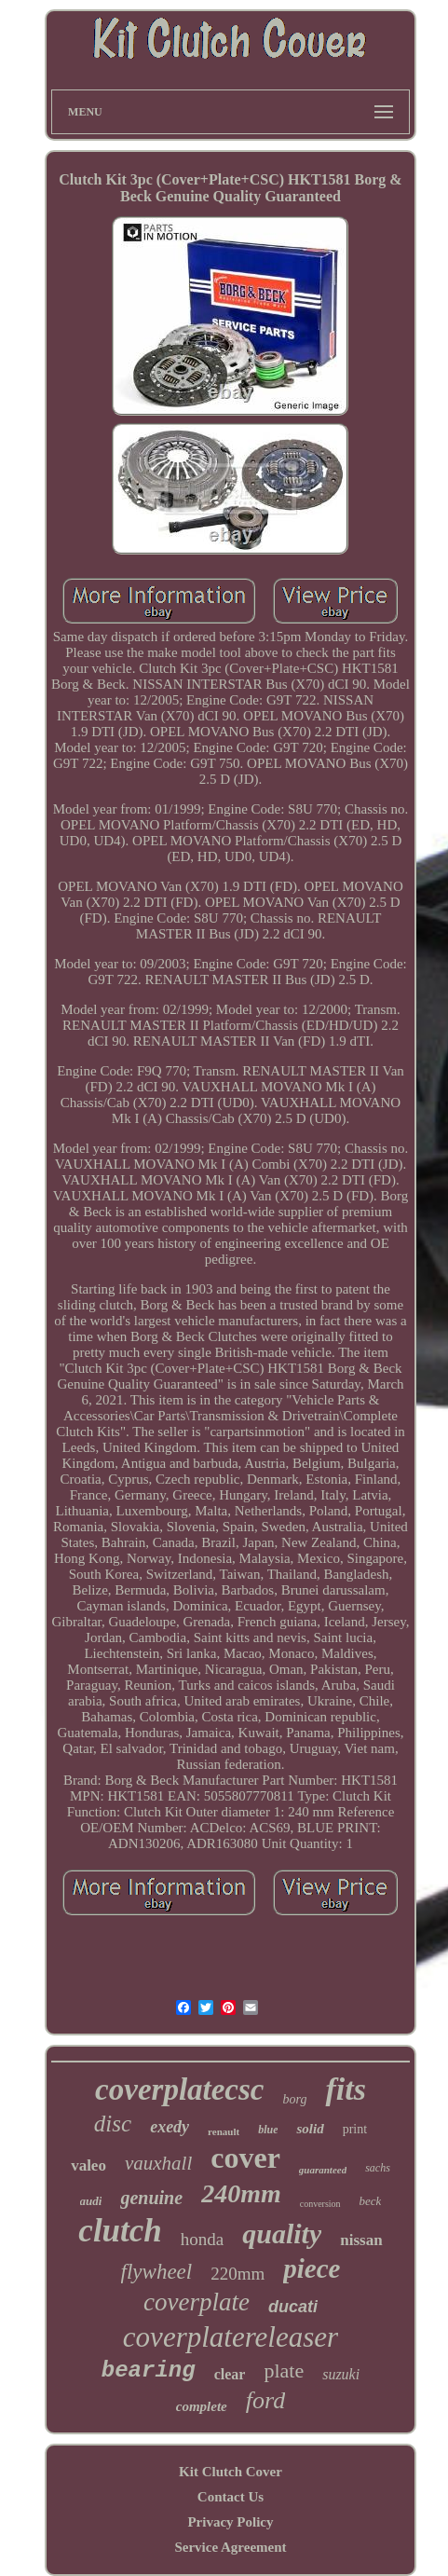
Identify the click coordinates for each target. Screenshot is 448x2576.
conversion (320, 2204)
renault (223, 2131)
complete (201, 2406)
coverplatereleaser (230, 2337)
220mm (237, 2273)
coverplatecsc (179, 2089)
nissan (361, 2240)
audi (91, 2201)
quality (281, 2233)
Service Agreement (230, 2547)
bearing (149, 2370)
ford (265, 2400)
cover (245, 2157)
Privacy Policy (230, 2521)
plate (284, 2370)
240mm (241, 2193)
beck (371, 2201)
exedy (169, 2126)
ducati (293, 2306)
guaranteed (322, 2169)
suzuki (341, 2374)
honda (202, 2239)
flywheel (157, 2271)
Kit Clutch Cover (230, 2471)
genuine (151, 2197)
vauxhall (158, 2163)
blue (268, 2129)
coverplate (196, 2302)
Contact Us (230, 2496)
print (355, 2129)
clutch (119, 2231)
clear (230, 2374)
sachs (377, 2167)
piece (311, 2268)
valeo (88, 2165)
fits (345, 2089)
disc (112, 2123)
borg (295, 2099)
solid (309, 2128)
